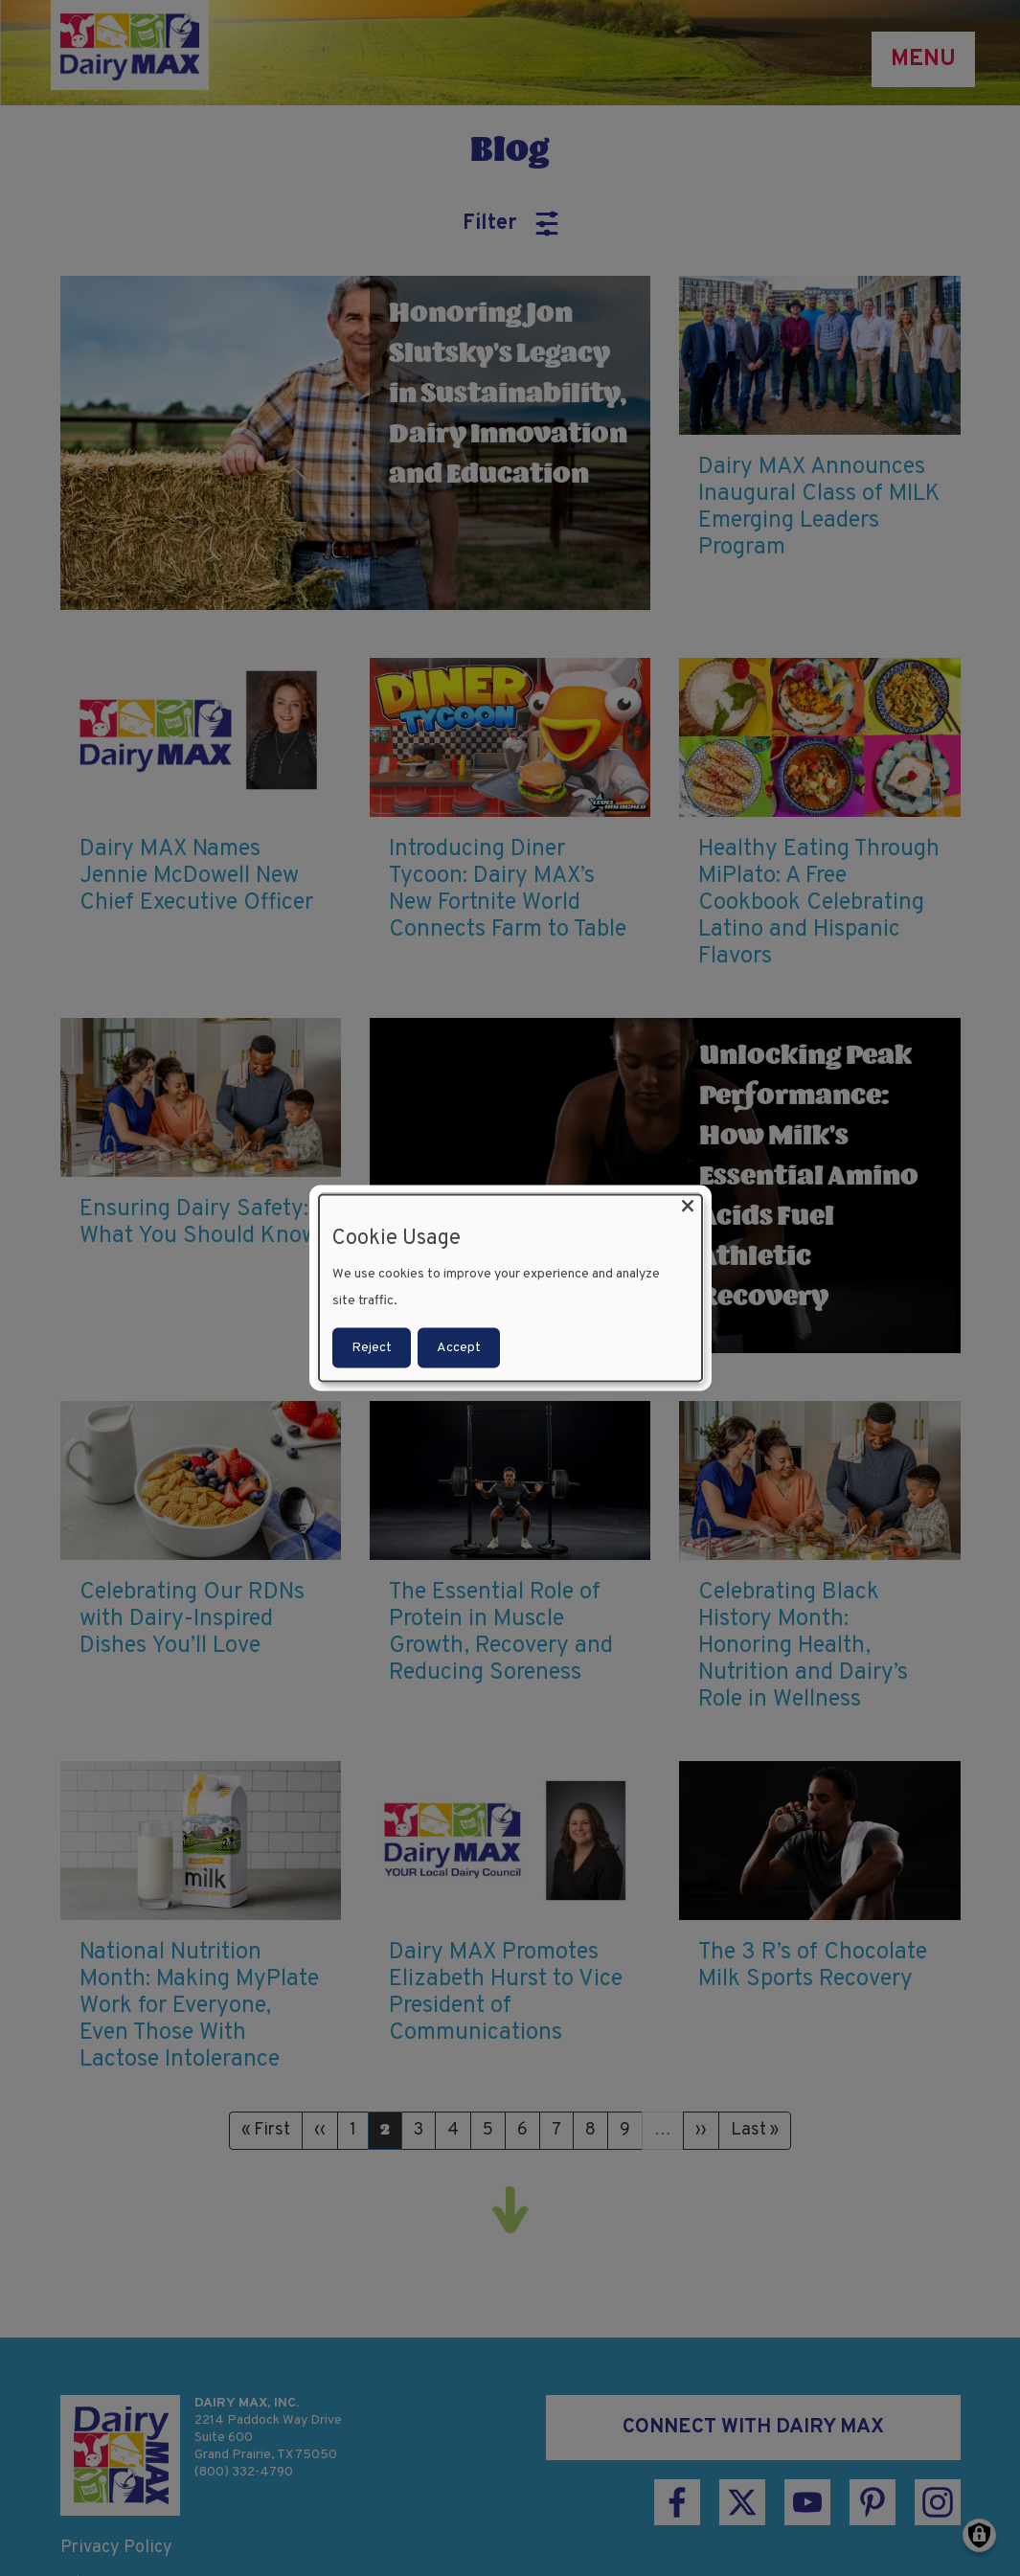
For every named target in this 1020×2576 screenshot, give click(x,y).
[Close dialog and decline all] (687, 1207)
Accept (459, 1347)
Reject (371, 1347)
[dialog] (510, 1288)
